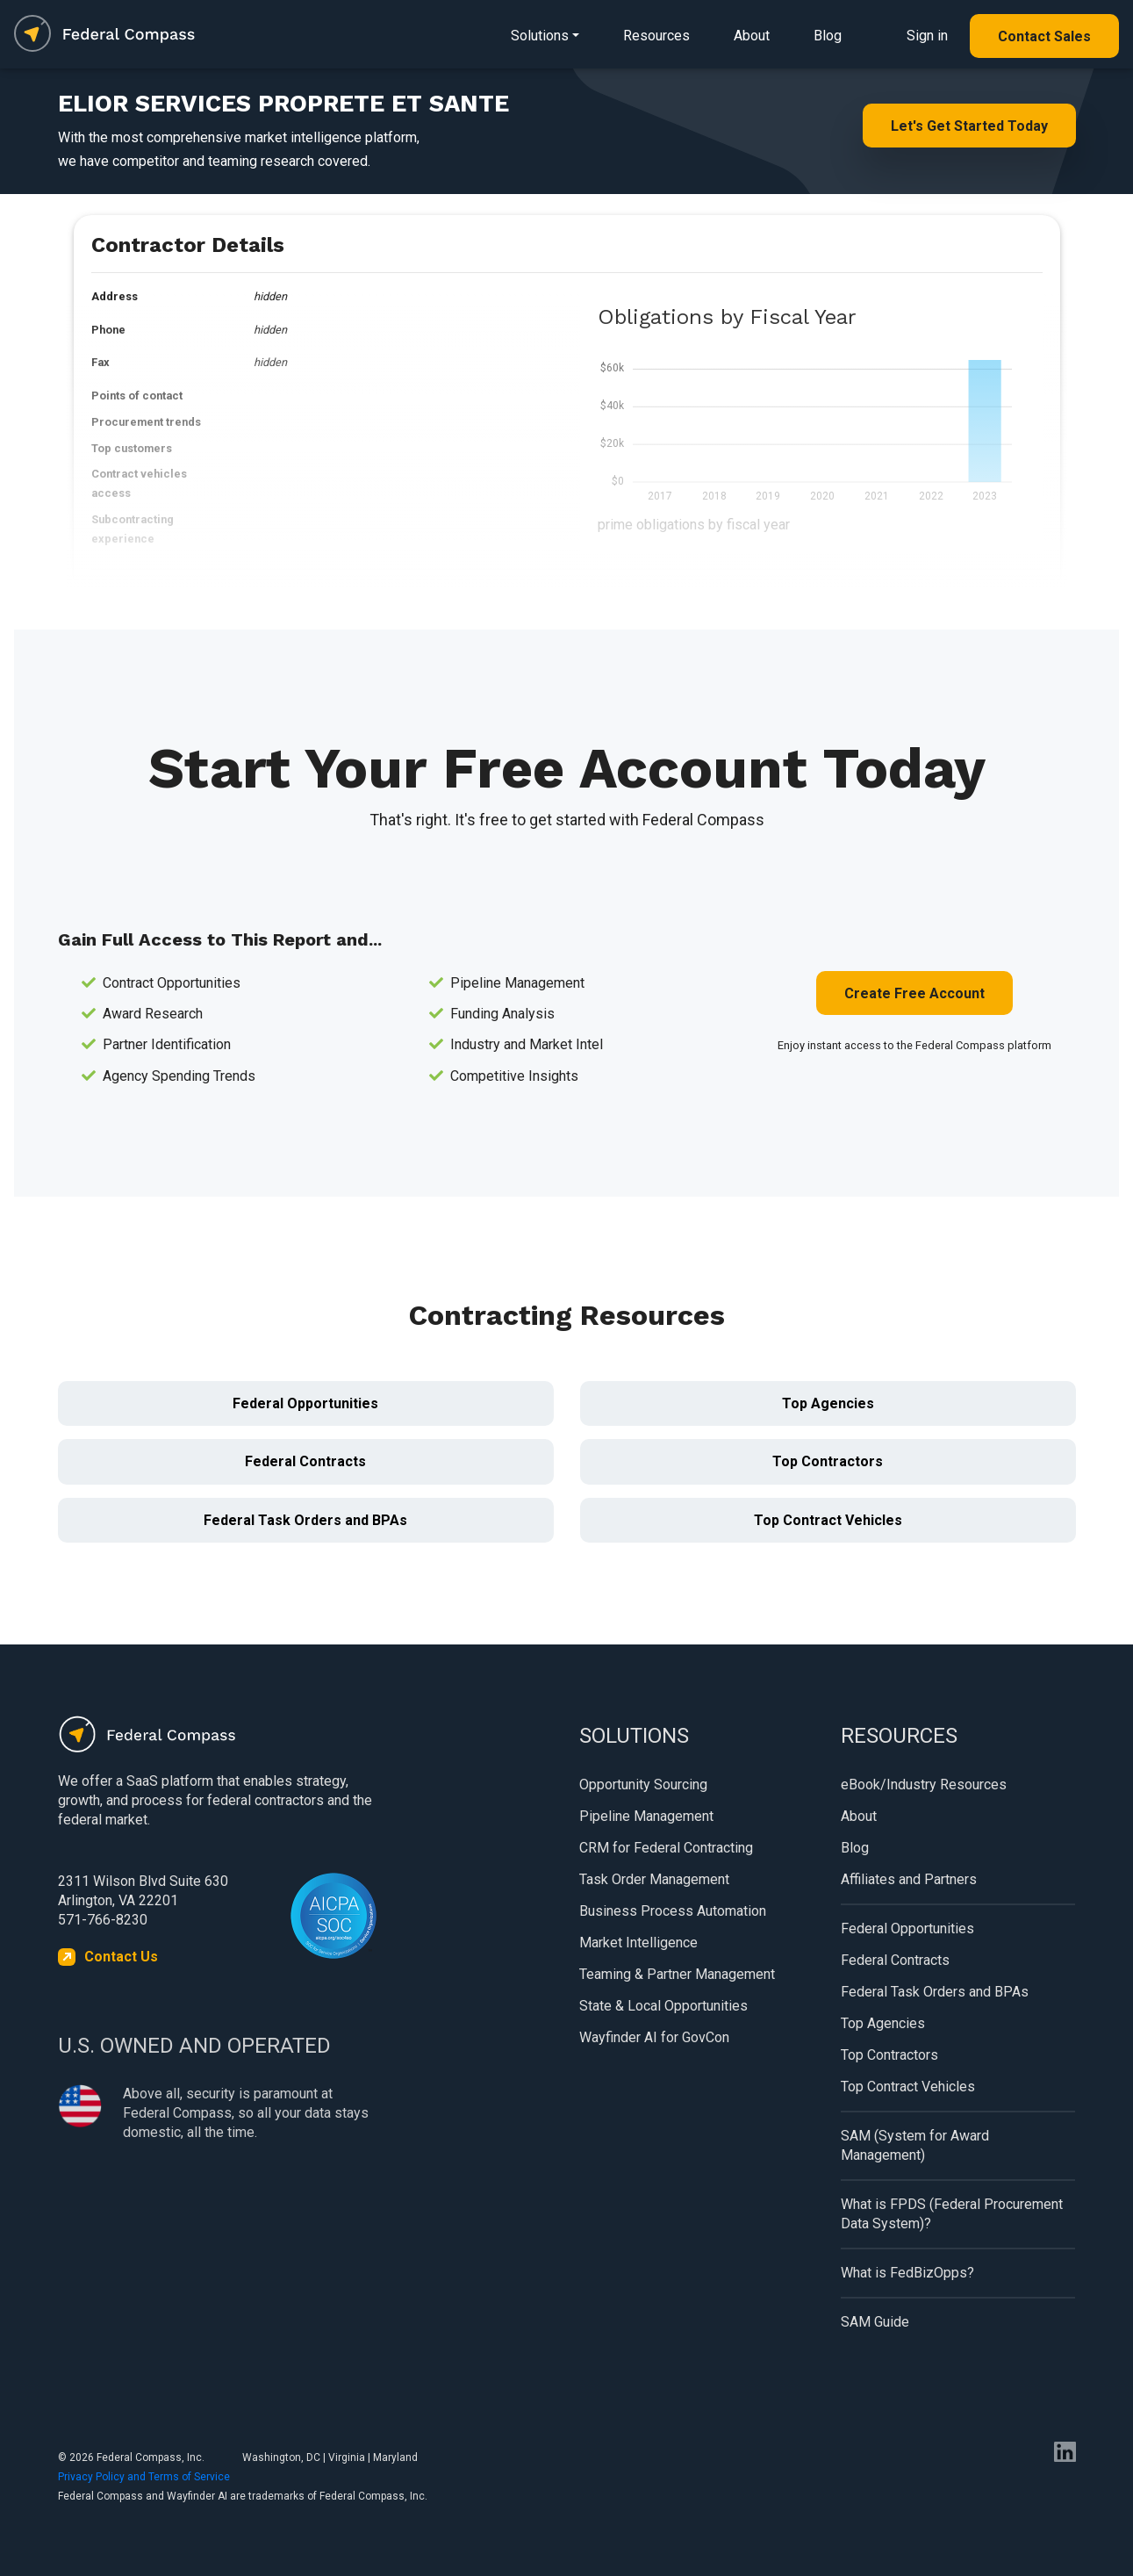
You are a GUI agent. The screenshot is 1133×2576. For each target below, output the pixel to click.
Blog (828, 35)
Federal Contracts (305, 1461)
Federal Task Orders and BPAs (305, 1520)
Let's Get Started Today (969, 126)
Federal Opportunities (305, 1403)
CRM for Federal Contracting (666, 1847)
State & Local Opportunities (663, 2005)
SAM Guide (875, 2321)
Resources (656, 35)
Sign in (927, 35)
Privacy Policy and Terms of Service (144, 2477)
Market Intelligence (638, 1942)
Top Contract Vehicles (828, 1520)
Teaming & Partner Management (677, 1974)
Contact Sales (1044, 36)
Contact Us (121, 1956)
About (752, 35)
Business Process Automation (672, 1911)
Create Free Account (914, 993)
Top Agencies (828, 1403)
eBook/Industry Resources (924, 1784)
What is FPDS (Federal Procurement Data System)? (952, 2214)
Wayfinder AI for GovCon (654, 2037)
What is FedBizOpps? (907, 2272)
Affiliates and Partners (909, 1879)
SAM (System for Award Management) (915, 2145)
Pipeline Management (646, 1816)
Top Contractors (827, 1461)
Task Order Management (654, 1879)
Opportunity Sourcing (643, 1784)
